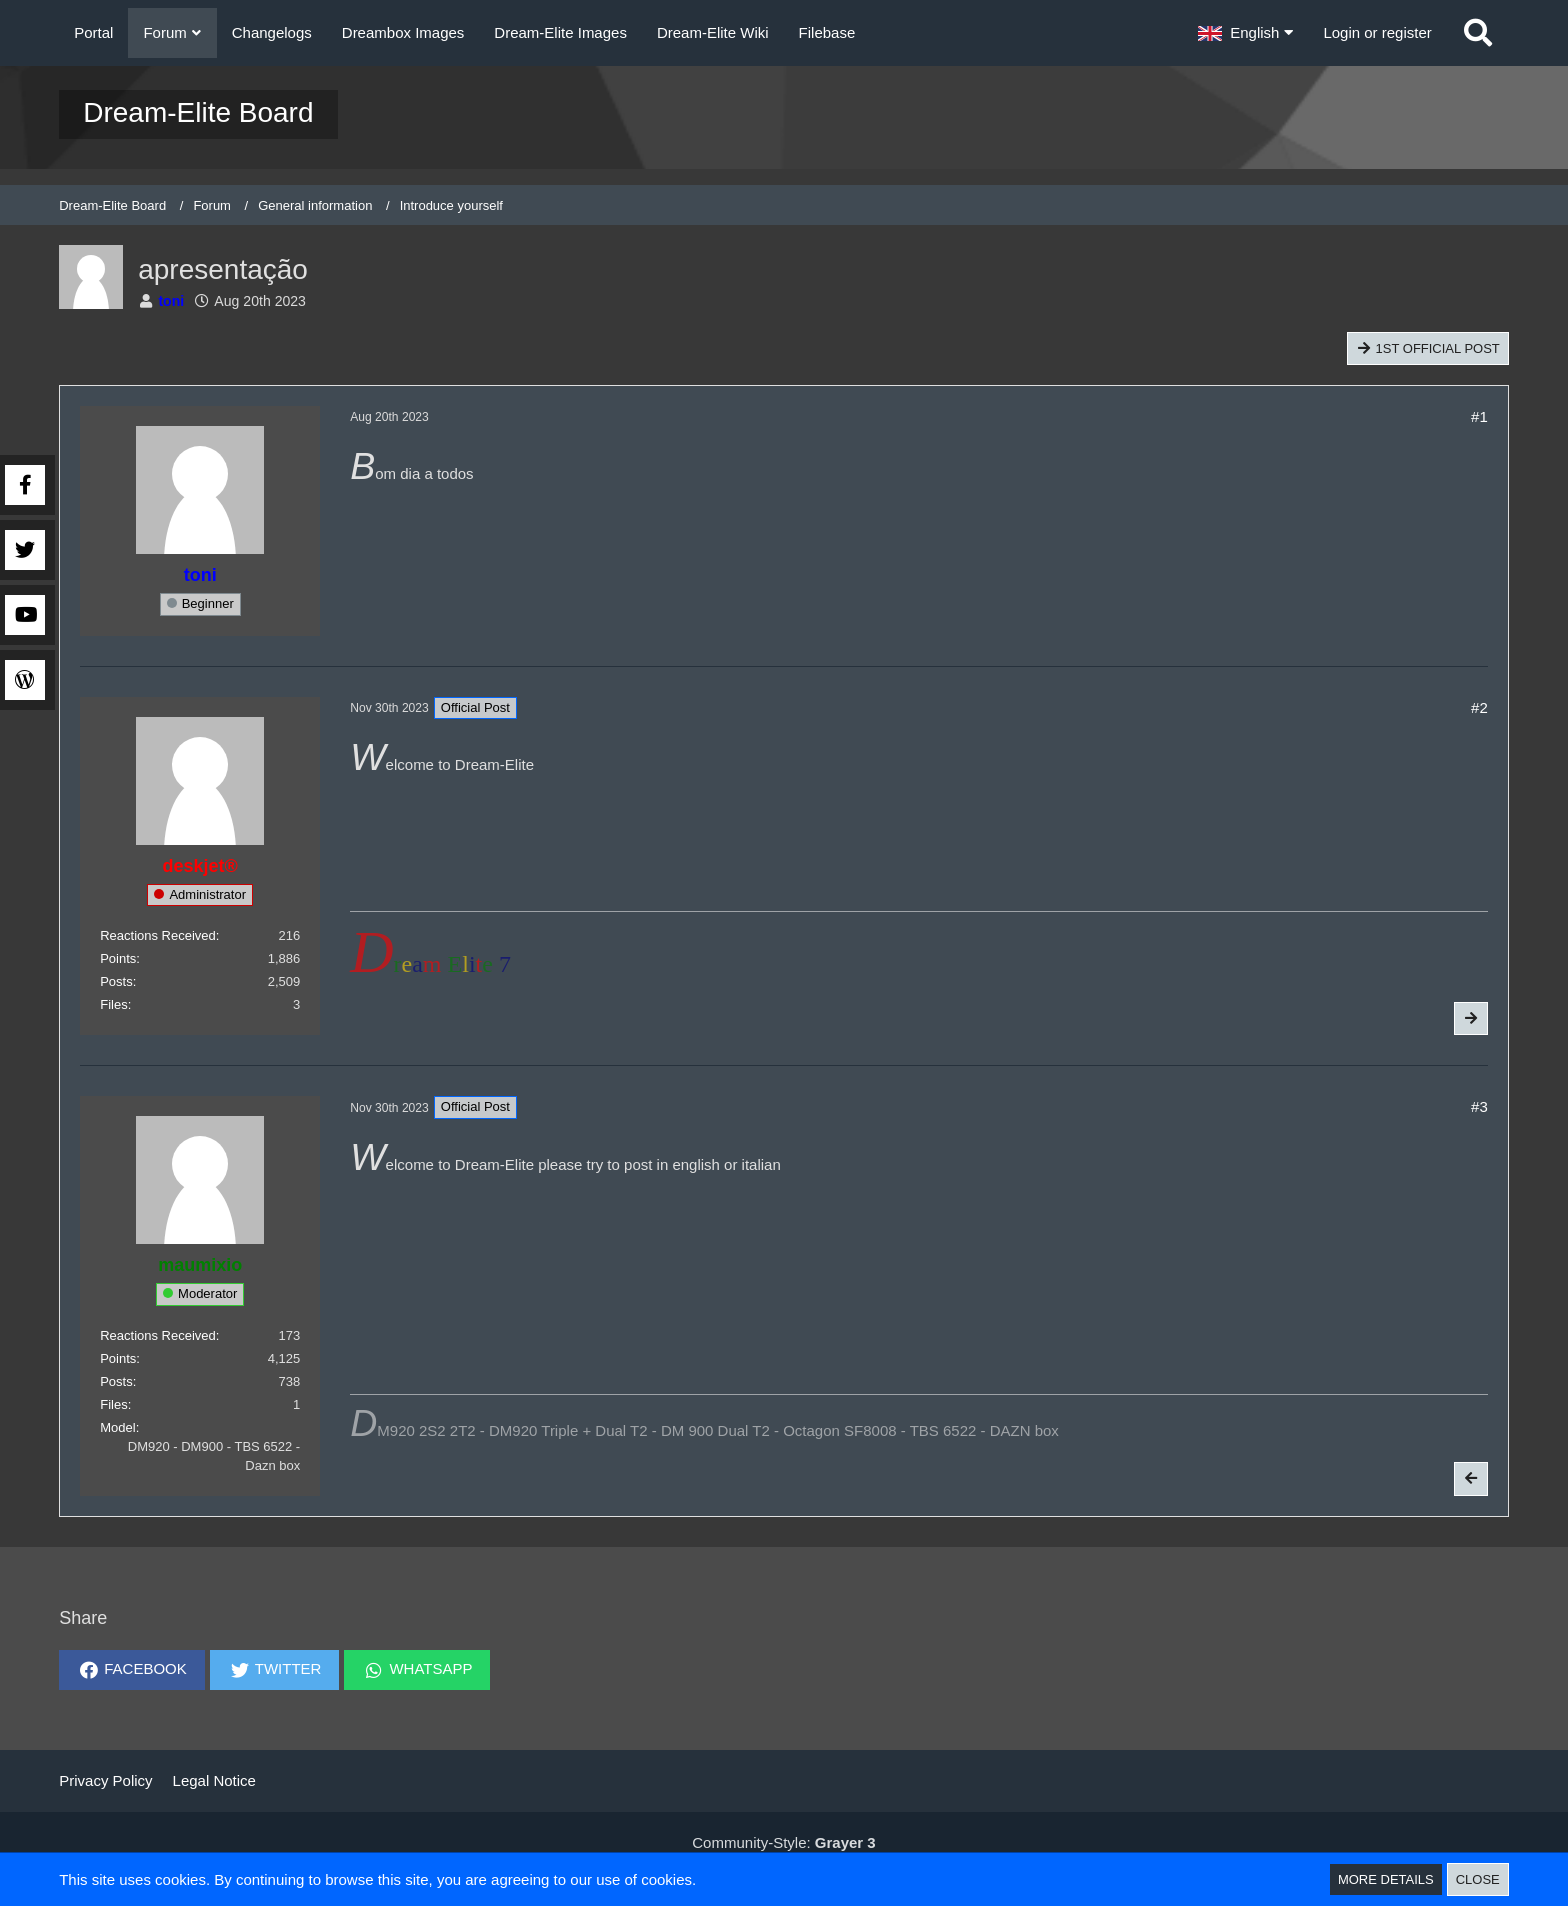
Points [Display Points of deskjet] (118, 958)
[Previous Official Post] (1471, 1478)
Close (1478, 1879)
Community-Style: (783, 1842)
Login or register (1377, 32)
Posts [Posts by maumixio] (116, 1381)
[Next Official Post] (1471, 1018)
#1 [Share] (1479, 416)
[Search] (1478, 33)
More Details (1386, 1879)
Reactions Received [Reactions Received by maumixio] (158, 1335)
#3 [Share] (1479, 1106)
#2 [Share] (1479, 707)
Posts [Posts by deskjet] (116, 981)
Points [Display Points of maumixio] (118, 1358)
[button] (1245, 33)
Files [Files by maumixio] (113, 1404)
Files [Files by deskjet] (113, 1004)
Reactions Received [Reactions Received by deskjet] (158, 935)
